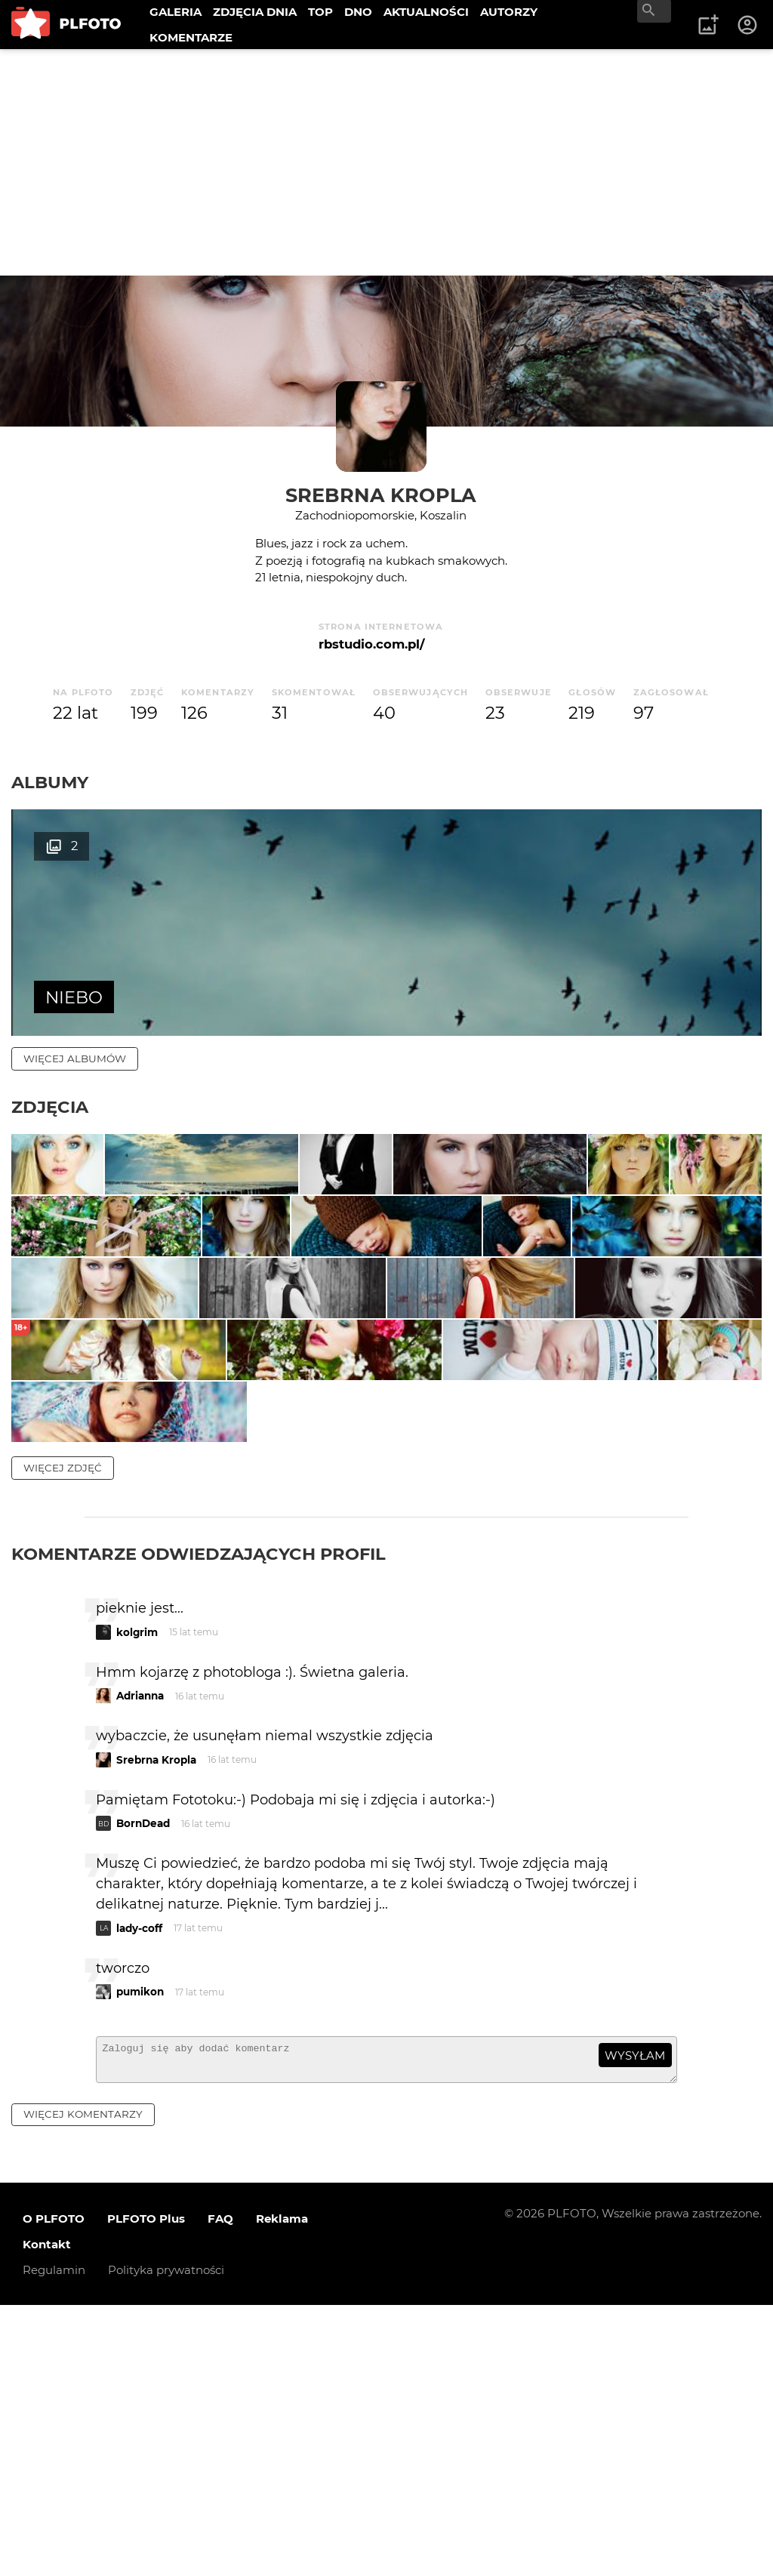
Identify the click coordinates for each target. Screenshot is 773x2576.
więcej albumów (74, 1058)
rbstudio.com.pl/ (371, 644)
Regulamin (54, 2541)
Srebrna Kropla (380, 495)
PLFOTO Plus (146, 2489)
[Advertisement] (386, 162)
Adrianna (140, 1960)
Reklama (282, 2489)
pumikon (140, 2256)
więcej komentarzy (83, 2385)
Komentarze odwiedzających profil (198, 1818)
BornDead (143, 2087)
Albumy (49, 782)
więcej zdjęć (62, 1732)
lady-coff (139, 2192)
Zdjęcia (49, 1106)
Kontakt (47, 2515)
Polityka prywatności (166, 2541)
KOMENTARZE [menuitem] (191, 37)
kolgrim (137, 1896)
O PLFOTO (54, 2489)
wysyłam (635, 2320)
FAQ (220, 2489)
